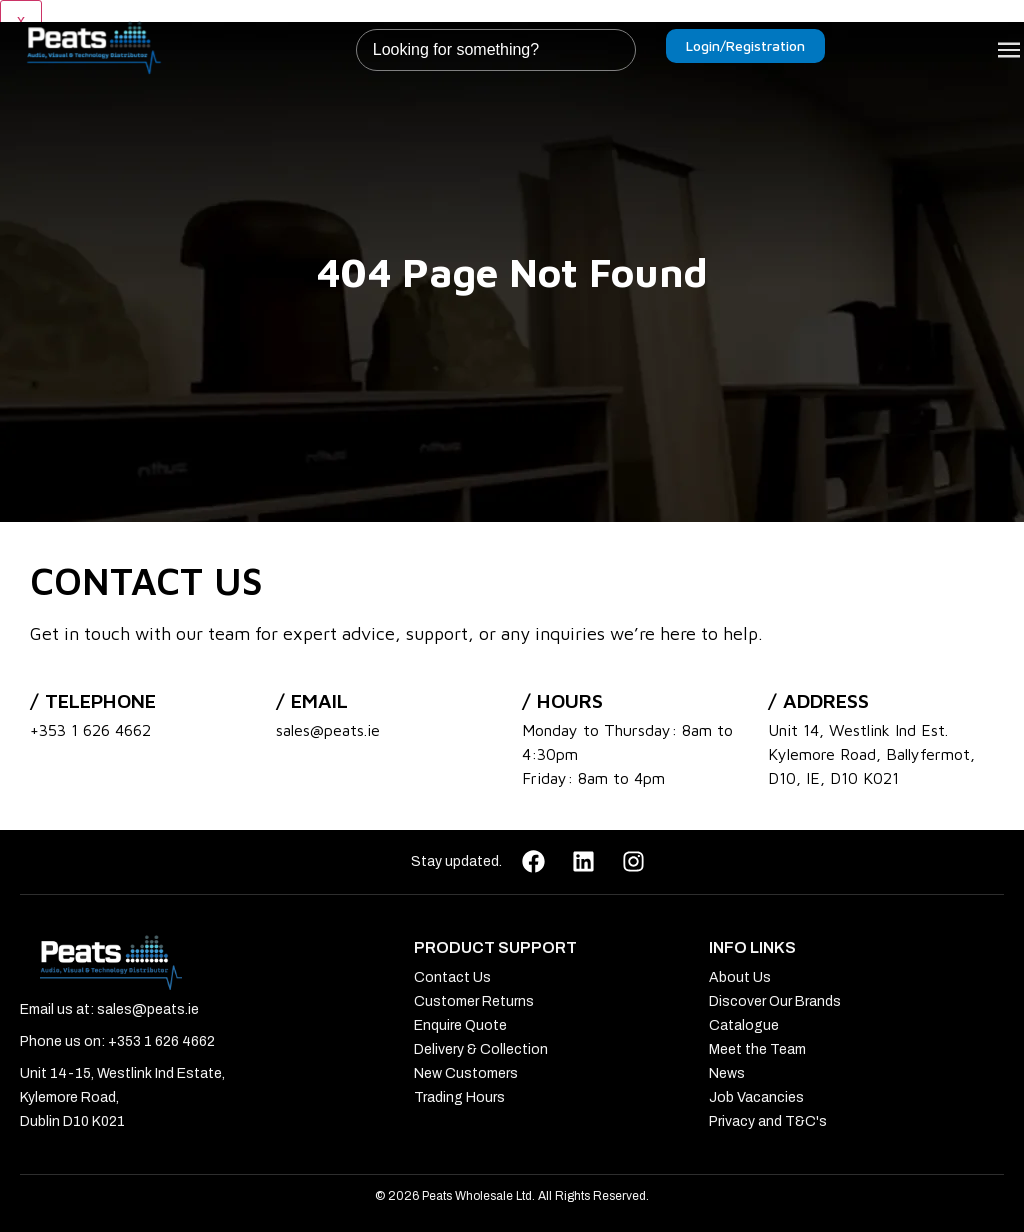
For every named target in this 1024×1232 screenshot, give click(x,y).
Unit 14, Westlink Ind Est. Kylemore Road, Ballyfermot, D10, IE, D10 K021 (871, 754)
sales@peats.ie (328, 730)
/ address (818, 700)
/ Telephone (93, 700)
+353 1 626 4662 (90, 730)
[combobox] (496, 50)
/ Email (312, 700)
